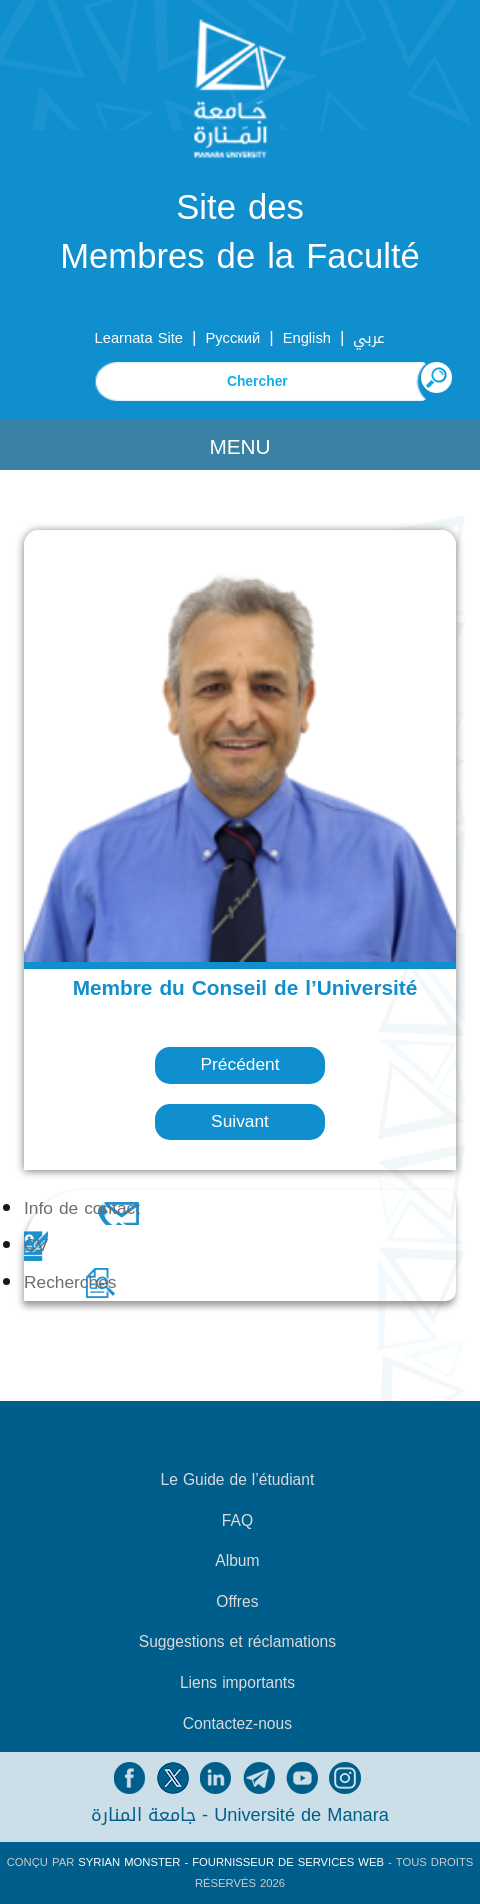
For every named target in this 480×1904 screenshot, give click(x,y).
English (307, 338)
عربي (369, 338)
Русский (233, 338)
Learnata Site (139, 338)
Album (237, 1561)
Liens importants (237, 1683)
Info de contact (82, 1208)
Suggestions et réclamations (237, 1642)
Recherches (70, 1282)
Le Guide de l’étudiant (238, 1480)
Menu (239, 447)
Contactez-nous (237, 1724)
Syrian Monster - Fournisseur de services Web (231, 1862)
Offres (237, 1602)
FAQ (237, 1521)
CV (36, 1245)
